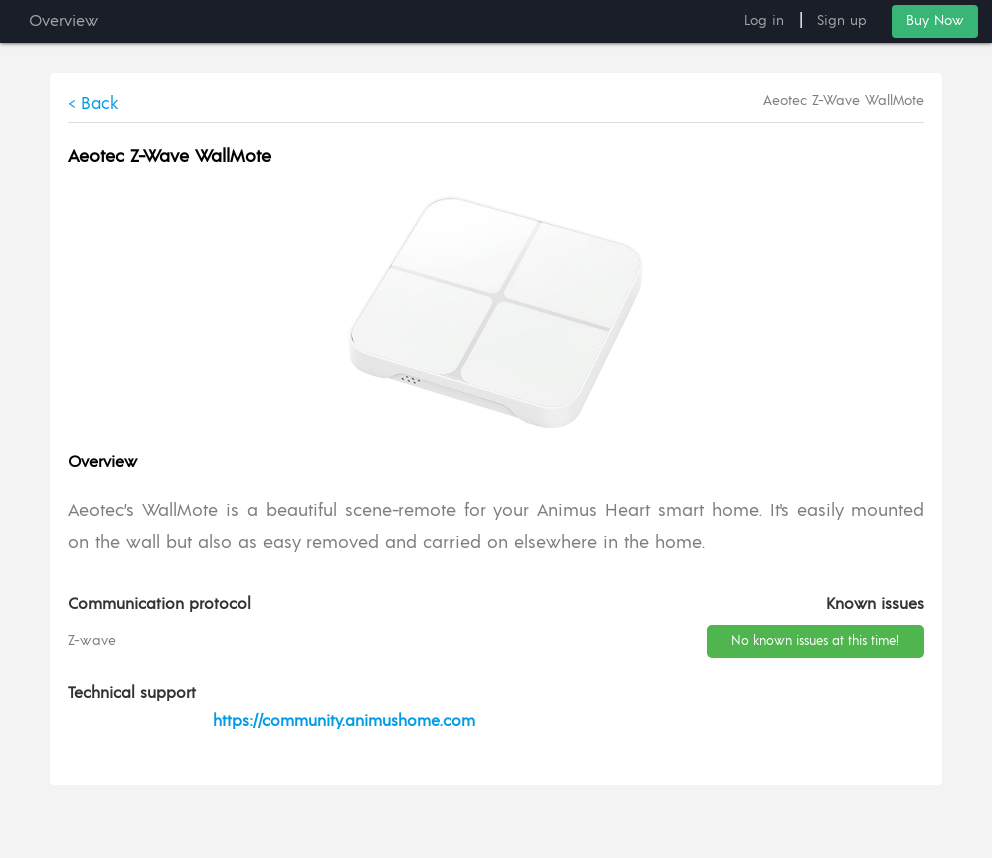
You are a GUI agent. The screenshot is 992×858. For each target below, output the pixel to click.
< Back (93, 104)
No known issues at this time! (815, 641)
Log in (764, 21)
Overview (63, 21)
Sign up (842, 21)
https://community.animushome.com (344, 721)
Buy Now (935, 21)
